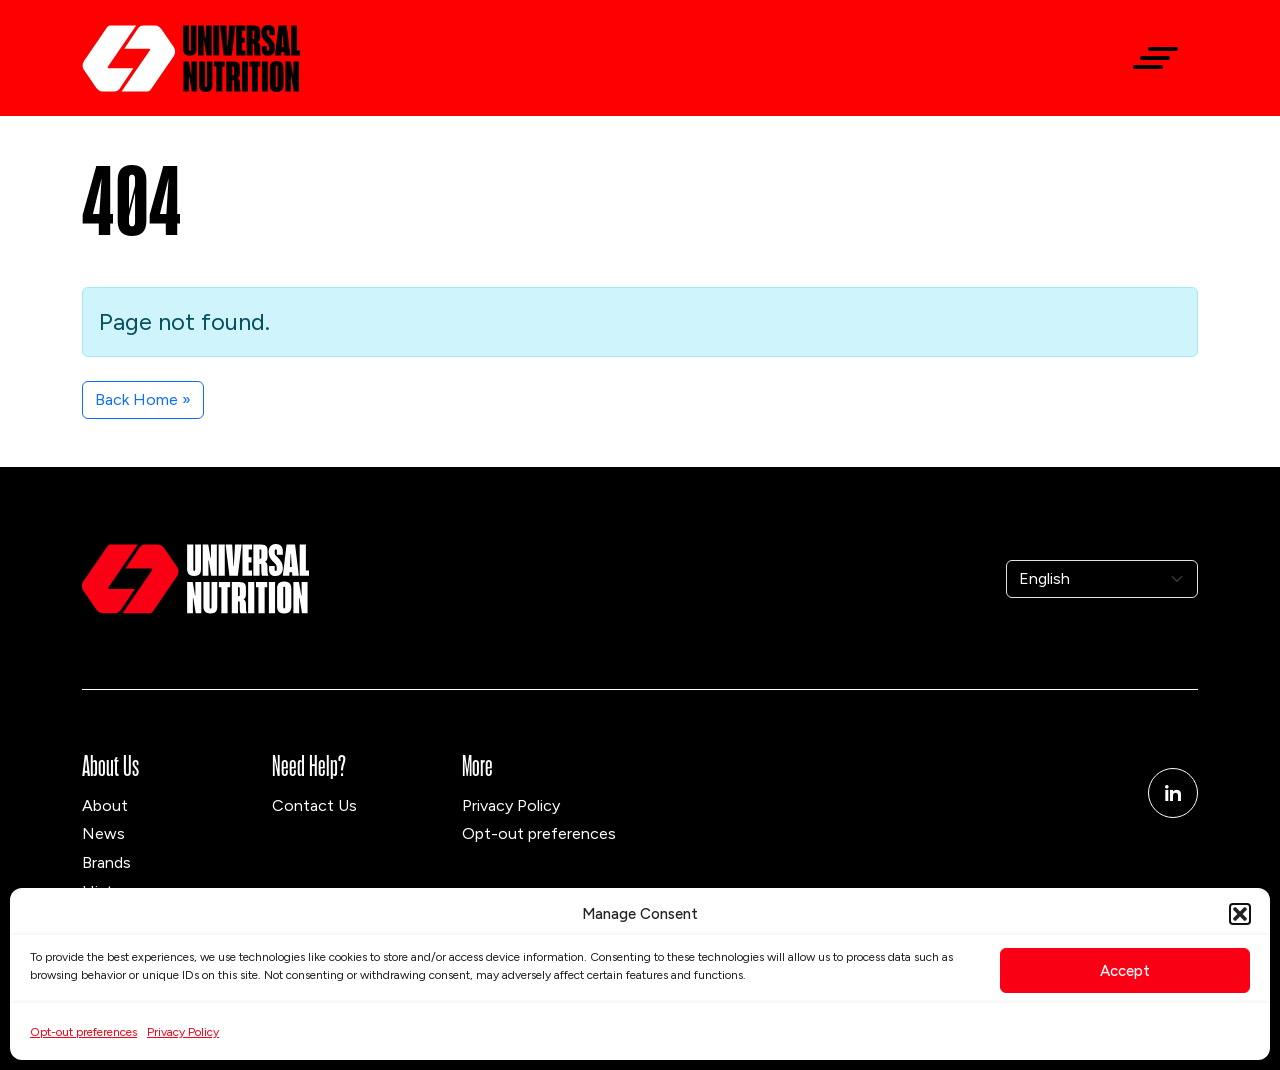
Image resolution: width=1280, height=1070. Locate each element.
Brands (106, 862)
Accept (1125, 971)
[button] (1240, 914)
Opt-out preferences (83, 1032)
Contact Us (314, 805)
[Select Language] (1102, 579)
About (105, 805)
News (103, 833)
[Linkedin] (1173, 793)
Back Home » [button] (143, 399)
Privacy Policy (183, 1032)
